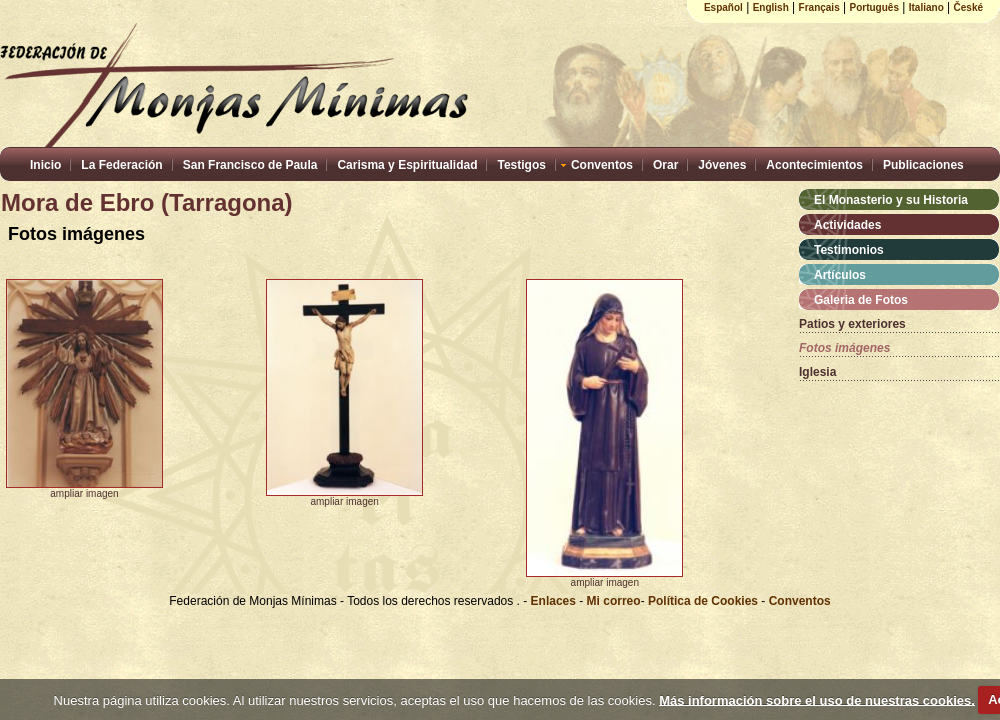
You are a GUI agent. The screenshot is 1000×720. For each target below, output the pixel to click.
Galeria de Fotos (861, 300)
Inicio (45, 165)
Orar (665, 165)
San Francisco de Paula (250, 165)
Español (723, 7)
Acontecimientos (814, 165)
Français (819, 7)
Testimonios (849, 250)
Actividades (847, 225)
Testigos (521, 165)
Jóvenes (722, 165)
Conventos (602, 165)
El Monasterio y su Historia (891, 200)
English (771, 7)
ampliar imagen (84, 493)
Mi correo (614, 601)
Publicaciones (923, 165)
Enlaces (555, 601)
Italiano (926, 7)
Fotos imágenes (844, 348)
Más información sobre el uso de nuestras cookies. (817, 699)
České (968, 7)
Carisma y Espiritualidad (407, 165)
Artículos (840, 275)
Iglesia (817, 372)
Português (874, 7)
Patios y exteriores (852, 324)
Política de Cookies (703, 601)
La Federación (121, 165)
